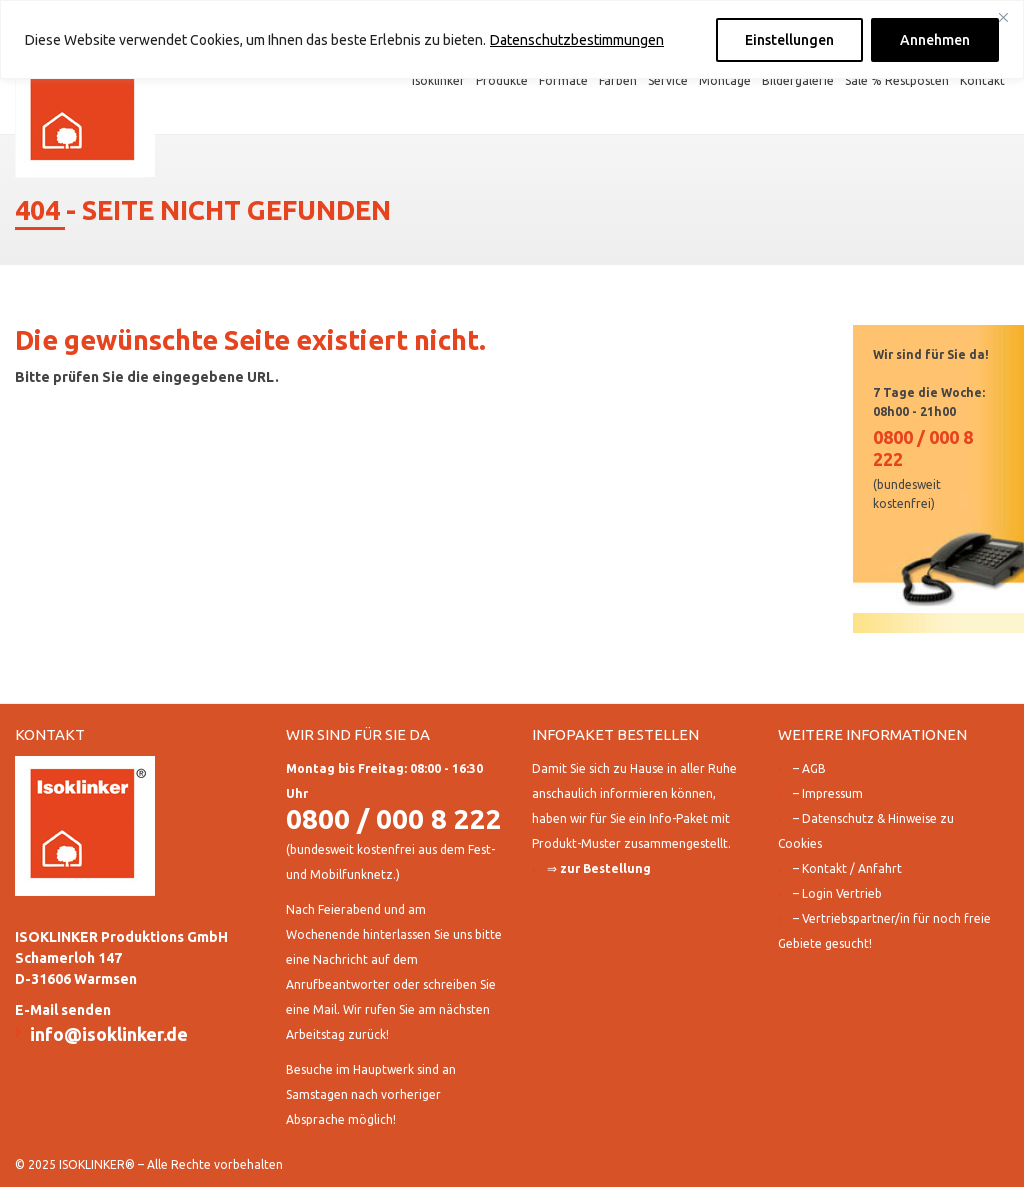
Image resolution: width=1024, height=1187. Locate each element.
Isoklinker (438, 80)
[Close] (1003, 17)
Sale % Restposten (897, 80)
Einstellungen (789, 40)
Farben (618, 80)
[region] (512, 39)
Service (668, 80)
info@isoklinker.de (109, 1034)
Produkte (502, 80)
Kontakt (982, 80)
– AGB (809, 768)
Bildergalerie (798, 80)
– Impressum (828, 793)
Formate (563, 80)
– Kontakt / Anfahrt (847, 868)
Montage (725, 80)
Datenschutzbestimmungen (577, 40)
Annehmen (935, 40)
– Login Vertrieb (837, 893)
